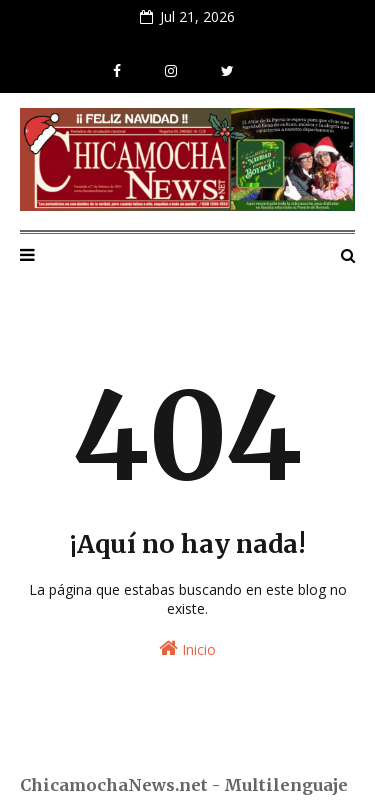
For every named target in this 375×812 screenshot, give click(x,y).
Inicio (187, 648)
